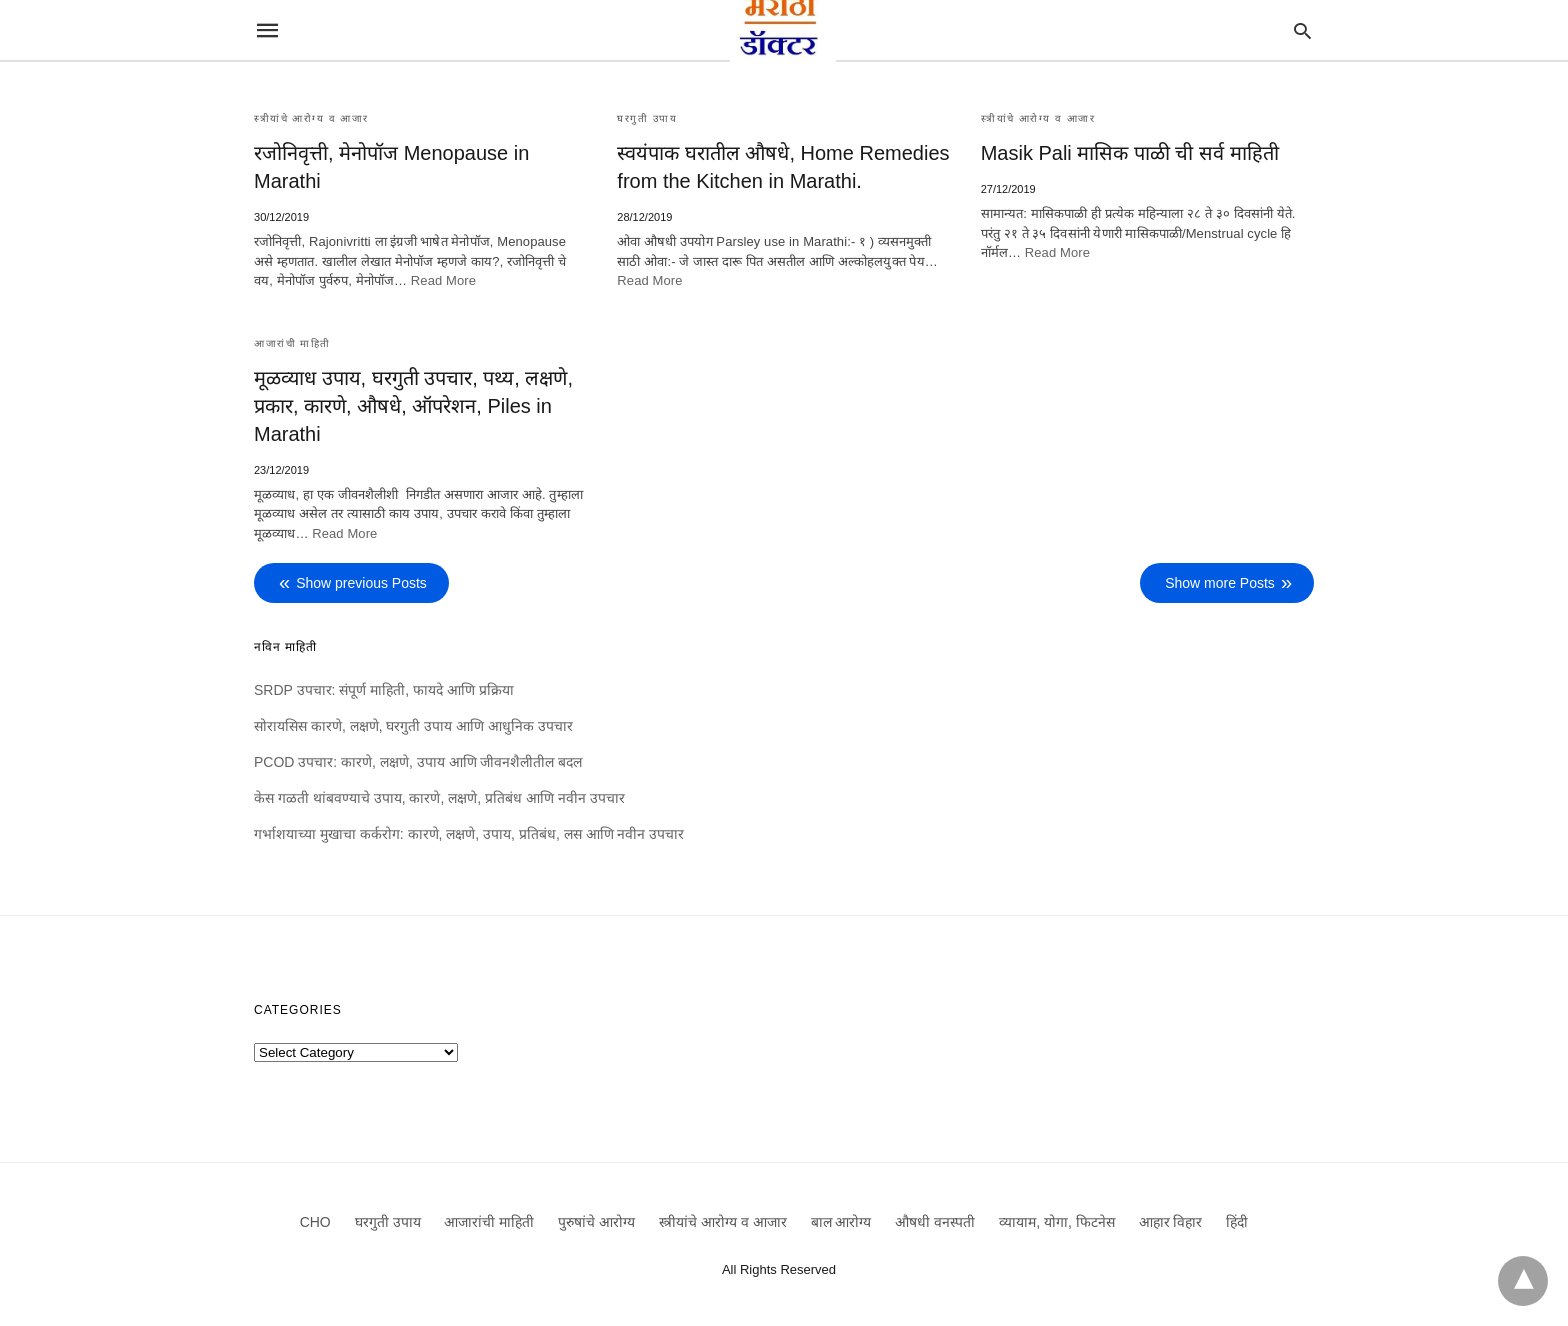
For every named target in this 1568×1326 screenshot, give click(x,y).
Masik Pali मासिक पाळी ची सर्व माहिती (1130, 153)
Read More (443, 280)
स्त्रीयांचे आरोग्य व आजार (311, 118)
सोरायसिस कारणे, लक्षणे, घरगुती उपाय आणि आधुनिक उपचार (413, 726)
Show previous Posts (361, 583)
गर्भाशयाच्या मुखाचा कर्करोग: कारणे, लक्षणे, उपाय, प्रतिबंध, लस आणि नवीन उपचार (469, 834)
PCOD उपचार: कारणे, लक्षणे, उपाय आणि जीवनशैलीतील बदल (418, 762)
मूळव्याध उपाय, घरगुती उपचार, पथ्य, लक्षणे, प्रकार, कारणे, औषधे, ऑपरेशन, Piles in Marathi (413, 406)
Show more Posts (1220, 583)
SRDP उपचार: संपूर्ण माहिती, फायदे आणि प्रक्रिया (384, 690)
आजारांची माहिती (292, 343)
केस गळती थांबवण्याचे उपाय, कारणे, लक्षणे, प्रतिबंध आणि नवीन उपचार (439, 798)
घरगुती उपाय (647, 118)
